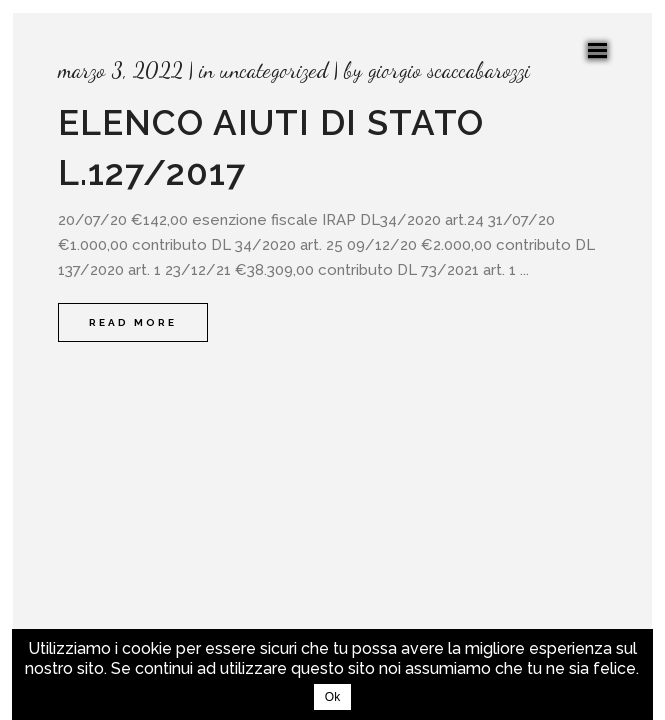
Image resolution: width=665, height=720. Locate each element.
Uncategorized (274, 70)
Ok (332, 697)
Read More (133, 322)
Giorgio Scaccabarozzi (449, 70)
